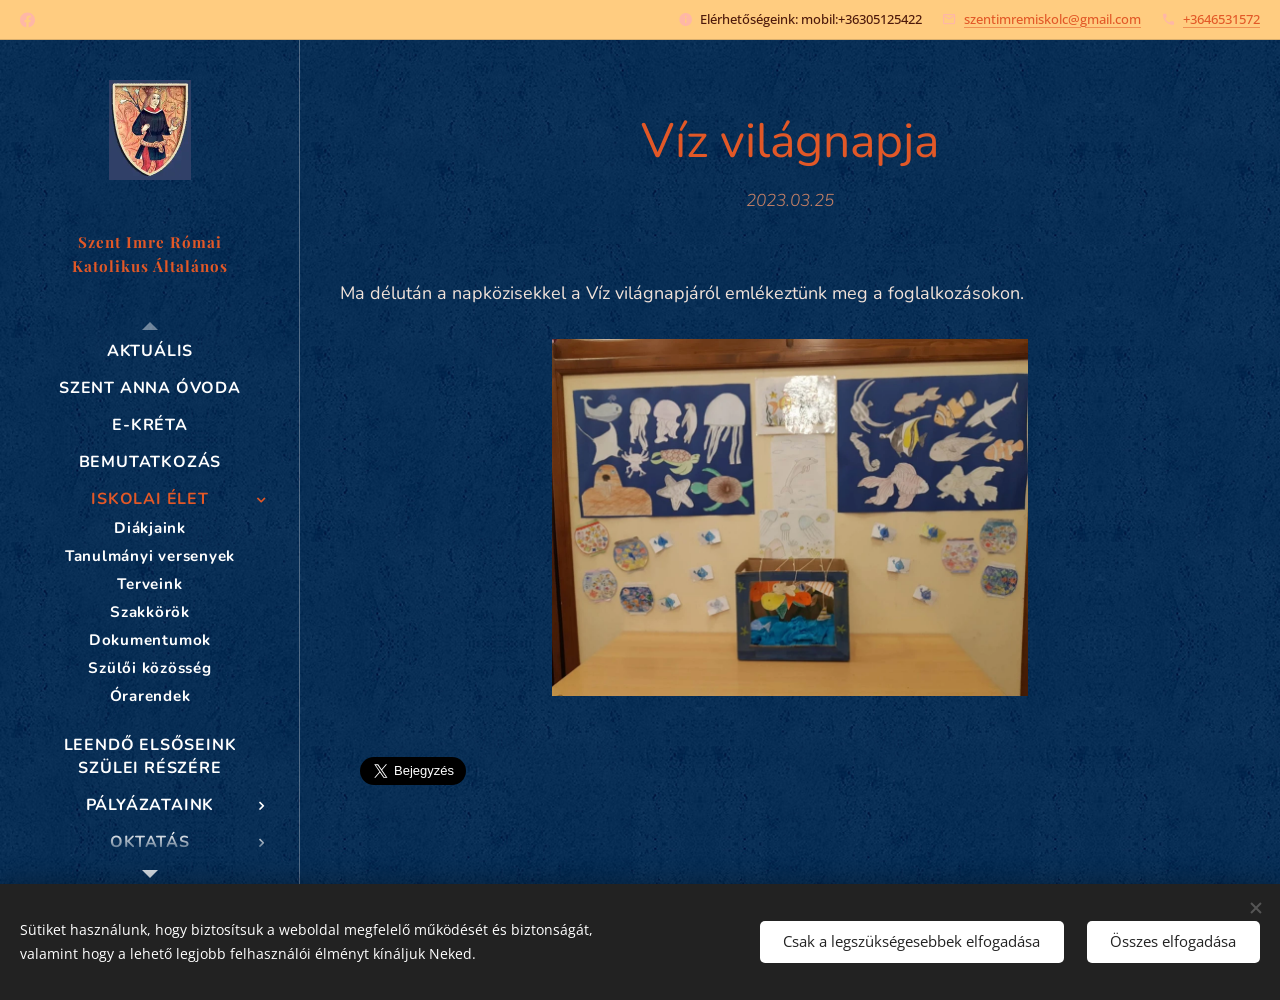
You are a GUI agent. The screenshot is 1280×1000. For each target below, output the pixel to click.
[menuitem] (150, 351)
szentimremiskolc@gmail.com (1052, 19)
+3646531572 (1221, 19)
